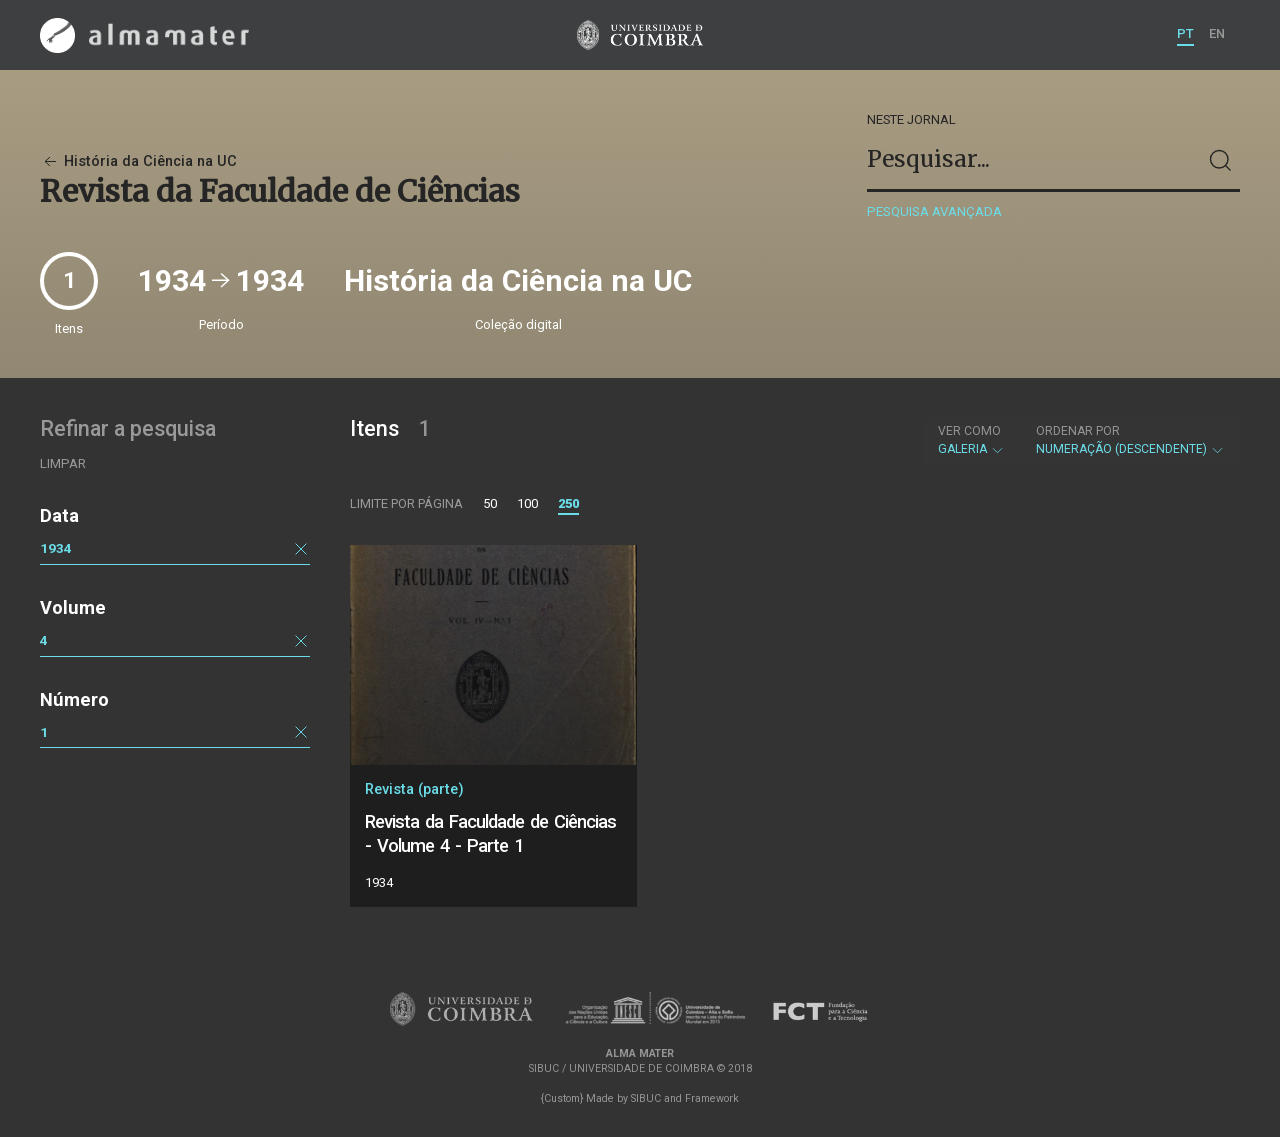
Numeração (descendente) (1130, 440)
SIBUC (646, 1098)
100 (527, 503)
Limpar (63, 463)
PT (1185, 33)
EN (1217, 33)
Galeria (971, 440)
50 (490, 503)
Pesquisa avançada (934, 211)
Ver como (969, 431)
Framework (712, 1098)
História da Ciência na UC (138, 161)
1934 (56, 548)
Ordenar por (1078, 431)
